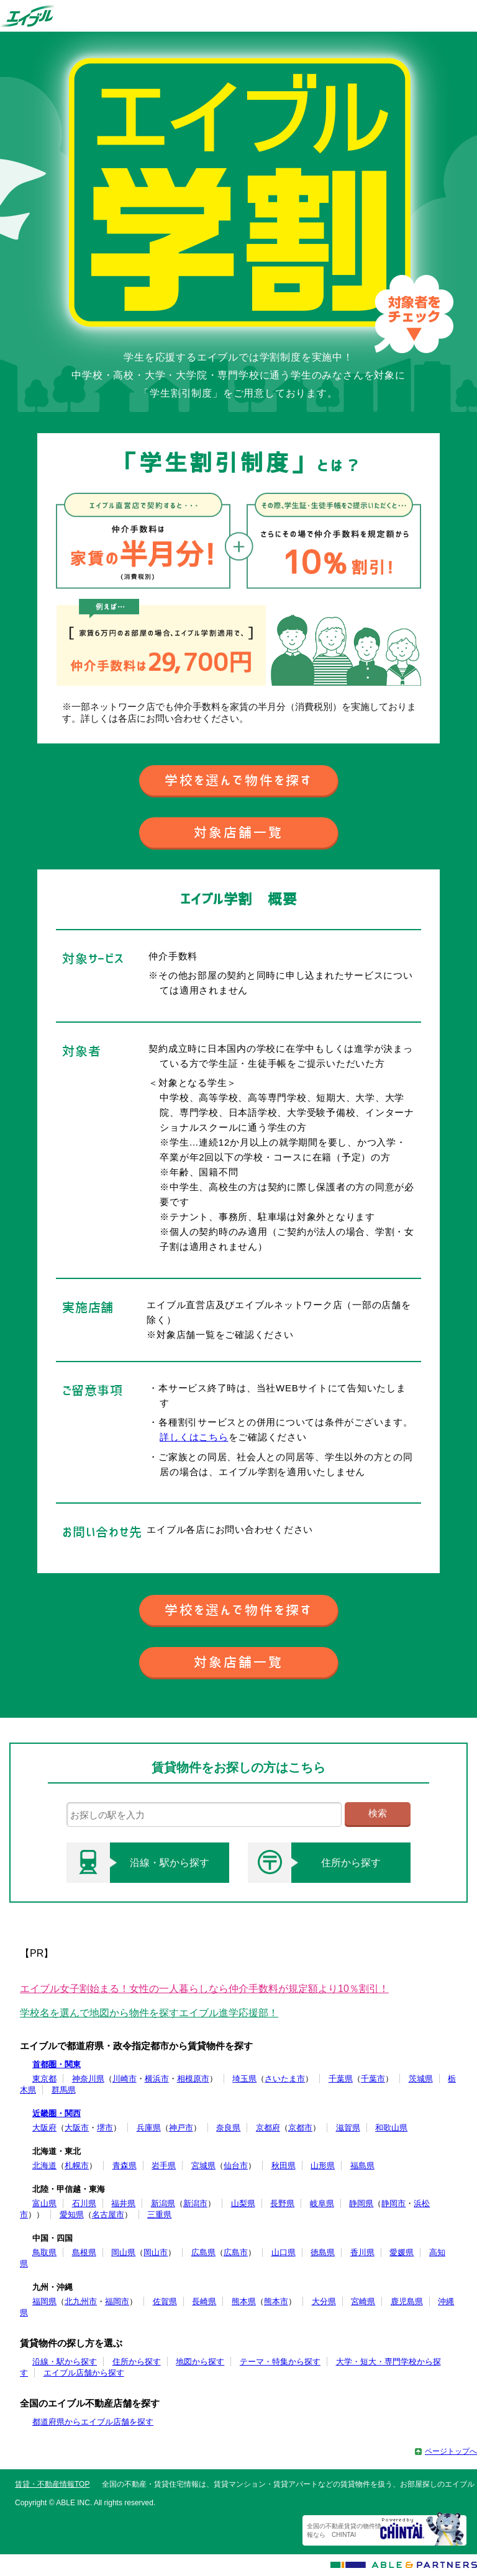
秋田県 (283, 2165)
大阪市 (77, 2127)
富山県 (44, 2203)
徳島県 (323, 2252)
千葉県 (341, 2078)
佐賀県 (165, 2301)
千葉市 (373, 2078)
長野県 (282, 2203)
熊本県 (244, 2301)
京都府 (268, 2127)
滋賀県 (348, 2127)
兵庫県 (149, 2127)
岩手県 (164, 2165)
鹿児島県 (407, 2301)
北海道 (44, 2165)
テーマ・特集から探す (280, 2361)
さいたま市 (285, 2078)
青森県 (124, 2165)
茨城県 (421, 2078)
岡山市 (155, 2252)
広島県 (203, 2252)
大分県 (324, 2301)
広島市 (236, 2252)
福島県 (362, 2165)
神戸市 (181, 2127)
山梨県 (243, 2203)
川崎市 (124, 2078)
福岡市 (117, 2301)
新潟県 (163, 2203)
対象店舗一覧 (239, 832)
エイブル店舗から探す (83, 2372)
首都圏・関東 (56, 2064)
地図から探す (200, 2361)
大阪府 (44, 2127)
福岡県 (44, 2301)
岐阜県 (322, 2203)
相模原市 (193, 2078)
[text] (204, 1814)
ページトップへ (451, 2451)
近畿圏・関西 (56, 2113)
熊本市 (276, 2301)
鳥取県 (44, 2252)
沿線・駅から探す (137, 1862)
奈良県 (228, 2127)
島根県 (84, 2252)
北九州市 (81, 2301)
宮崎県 (363, 2301)
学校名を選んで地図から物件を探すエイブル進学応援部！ (149, 2013)
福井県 (123, 2203)
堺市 (105, 2127)
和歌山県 (391, 2127)
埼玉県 (244, 2078)
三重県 (159, 2214)
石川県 (84, 2203)
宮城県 (203, 2165)
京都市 (300, 2127)
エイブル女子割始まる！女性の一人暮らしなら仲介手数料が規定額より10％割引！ (204, 1988)
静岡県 (361, 2203)
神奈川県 (88, 2078)
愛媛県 (401, 2252)
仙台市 (236, 2165)
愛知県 (72, 2214)
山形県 (323, 2165)
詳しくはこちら (194, 1437)
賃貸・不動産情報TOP (52, 2484)
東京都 (44, 2078)
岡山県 (123, 2252)
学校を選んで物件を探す (238, 780)
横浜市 (157, 2078)
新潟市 (195, 2203)
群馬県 (64, 2089)
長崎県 (204, 2301)
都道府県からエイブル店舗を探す (92, 2421)
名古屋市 (108, 2214)
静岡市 (393, 2203)
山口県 (283, 2252)
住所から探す (314, 1862)
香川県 (362, 2252)
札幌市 (77, 2165)
